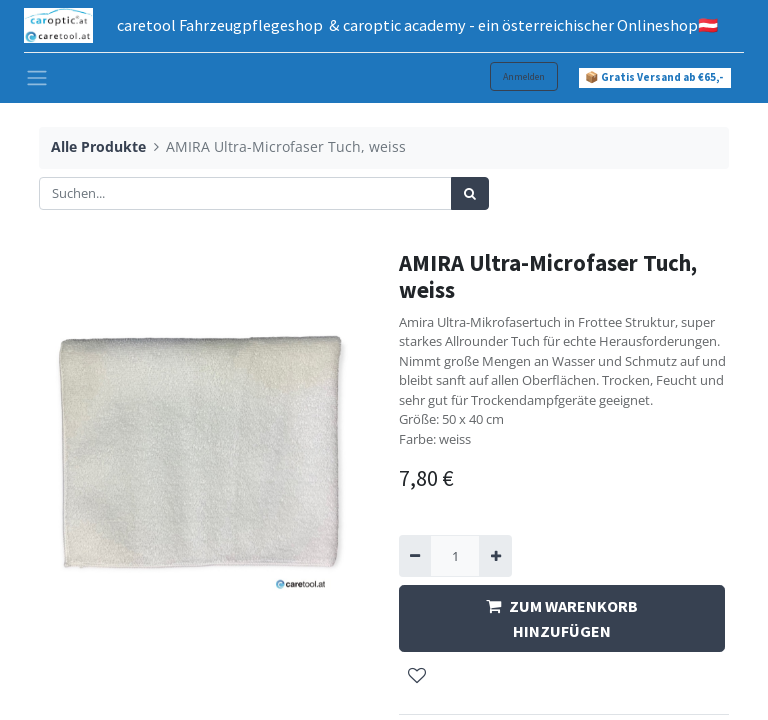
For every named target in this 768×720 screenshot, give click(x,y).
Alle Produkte (98, 146)
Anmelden (524, 76)
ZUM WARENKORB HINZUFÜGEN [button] (562, 618)
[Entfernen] (415, 556)
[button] (417, 677)
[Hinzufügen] (495, 556)
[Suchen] (470, 194)
